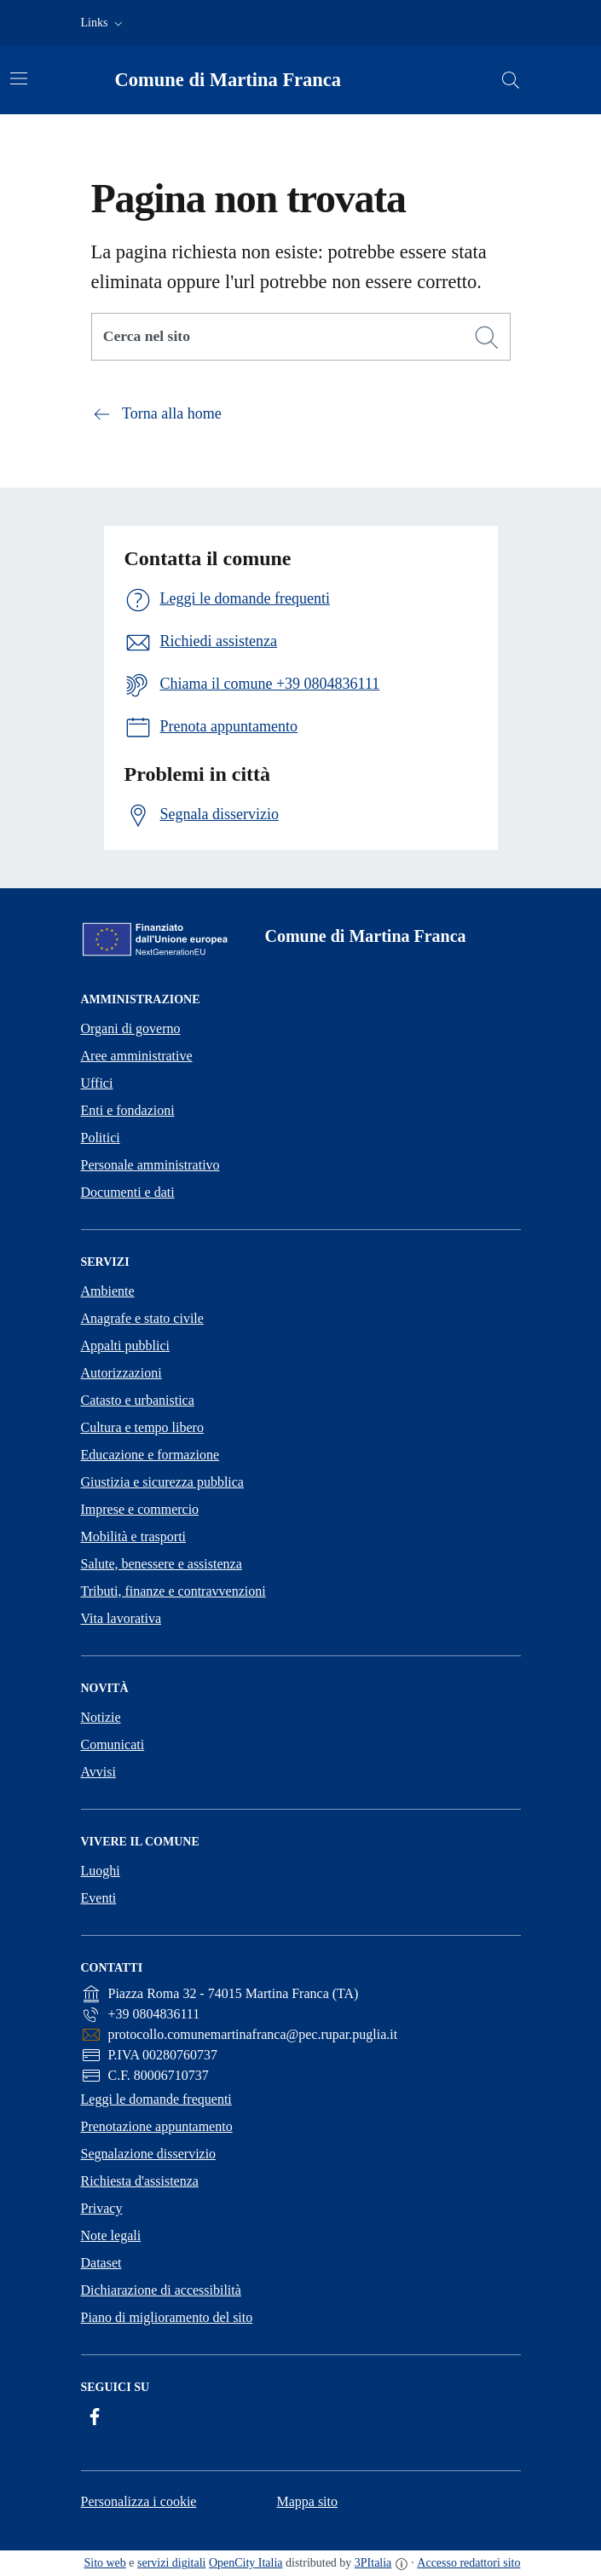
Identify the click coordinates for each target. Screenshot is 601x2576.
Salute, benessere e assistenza (161, 1564)
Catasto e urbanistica (137, 1400)
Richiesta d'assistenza (140, 2181)
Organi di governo (131, 1028)
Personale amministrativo (150, 1165)
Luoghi (100, 1870)
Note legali (111, 2235)
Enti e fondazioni (128, 1110)
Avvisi (98, 1772)
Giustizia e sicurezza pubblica (162, 1482)
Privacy (102, 2208)
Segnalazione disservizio (149, 2153)
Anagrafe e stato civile (142, 1318)
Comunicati (113, 1744)
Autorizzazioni (121, 1373)
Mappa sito (307, 2501)
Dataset (101, 2262)
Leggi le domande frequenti (156, 2099)
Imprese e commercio (140, 1509)
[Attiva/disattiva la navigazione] (19, 78)
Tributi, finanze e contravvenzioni (173, 1591)
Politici (100, 1137)
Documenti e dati (128, 1192)
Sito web (104, 2562)
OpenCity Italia (246, 2562)
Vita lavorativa (121, 1618)
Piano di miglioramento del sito (167, 2317)
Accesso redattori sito (468, 2562)
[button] (103, 23)
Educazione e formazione (150, 1454)
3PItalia (373, 2562)
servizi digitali (171, 2562)
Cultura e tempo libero (142, 1427)
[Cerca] (486, 337)
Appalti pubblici (125, 1345)
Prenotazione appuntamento (157, 2126)
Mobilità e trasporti (134, 1536)
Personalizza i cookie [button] (139, 2501)
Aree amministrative (137, 1055)
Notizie (101, 1717)
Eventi (99, 1898)
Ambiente (108, 1291)
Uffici (97, 1083)
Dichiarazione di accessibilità (161, 2290)
